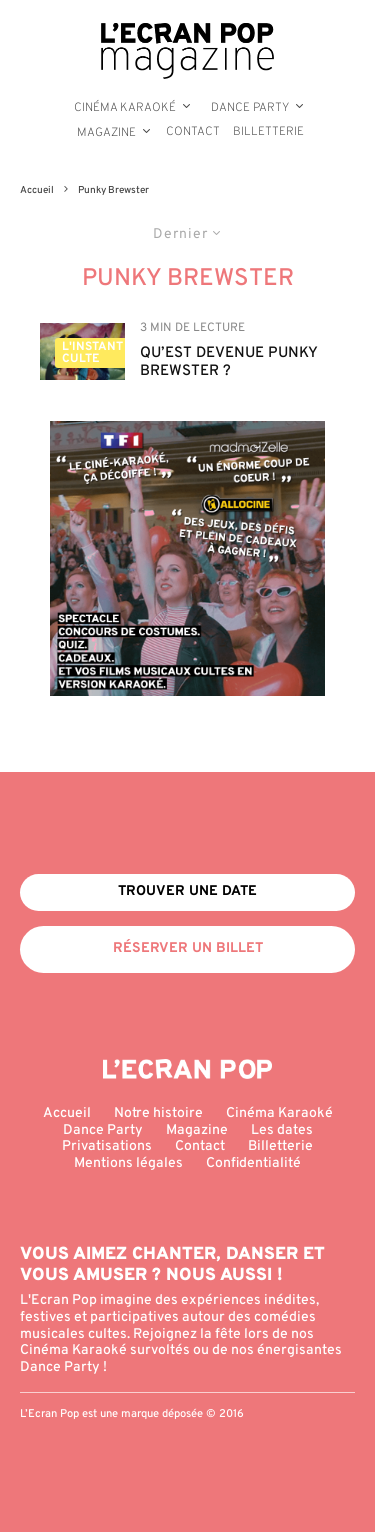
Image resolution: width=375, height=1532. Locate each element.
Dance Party (250, 108)
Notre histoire (158, 1113)
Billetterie (268, 132)
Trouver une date (187, 891)
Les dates (282, 1130)
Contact (193, 132)
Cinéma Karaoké (125, 108)
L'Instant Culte (92, 353)
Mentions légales (128, 1163)
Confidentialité (253, 1163)
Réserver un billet (188, 948)
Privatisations (107, 1146)
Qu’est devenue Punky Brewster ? (228, 363)
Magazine (106, 133)
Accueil (67, 1113)
